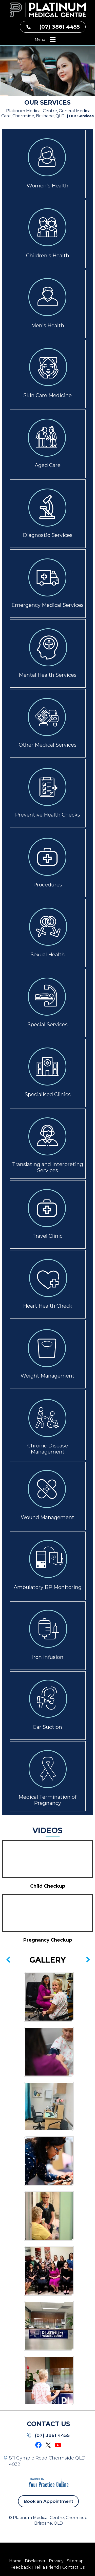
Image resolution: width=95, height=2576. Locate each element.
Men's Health (47, 303)
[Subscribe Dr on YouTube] (60, 2445)
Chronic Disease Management (47, 1426)
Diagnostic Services (47, 513)
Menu (46, 40)
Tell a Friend (46, 2567)
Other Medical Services (48, 723)
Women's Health (47, 163)
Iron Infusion (47, 1635)
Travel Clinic (47, 1214)
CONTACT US (48, 2424)
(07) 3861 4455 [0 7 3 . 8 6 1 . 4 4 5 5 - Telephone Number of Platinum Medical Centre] (59, 27)
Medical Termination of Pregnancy (47, 1778)
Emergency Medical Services (47, 583)
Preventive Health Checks (47, 792)
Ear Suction (47, 1705)
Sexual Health (47, 932)
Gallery (47, 1960)
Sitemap (75, 2561)
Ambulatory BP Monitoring (48, 1565)
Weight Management (47, 1353)
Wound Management (47, 1495)
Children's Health (47, 233)
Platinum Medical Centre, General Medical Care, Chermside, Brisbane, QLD (46, 113)
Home (15, 2561)
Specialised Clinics (48, 1072)
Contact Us (73, 2567)
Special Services (47, 1002)
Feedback (20, 2567)
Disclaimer (35, 2561)
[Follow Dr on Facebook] (41, 2445)
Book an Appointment (48, 2501)
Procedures (47, 862)
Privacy (56, 2561)
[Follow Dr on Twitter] (50, 2445)
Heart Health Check (47, 1283)
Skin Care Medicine (47, 373)
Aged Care (47, 443)
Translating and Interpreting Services (47, 1145)
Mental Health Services (48, 653)
